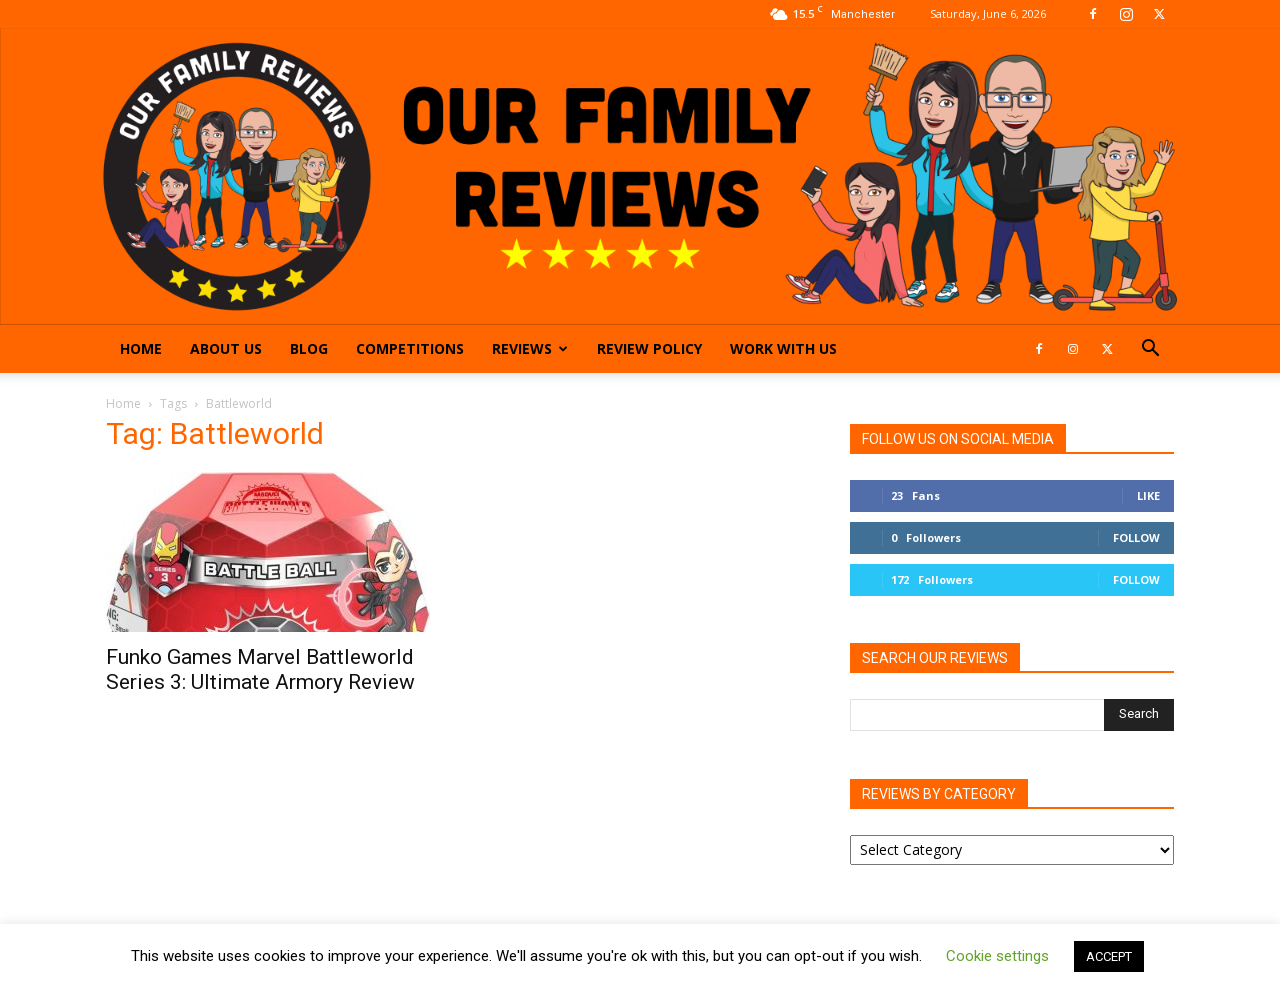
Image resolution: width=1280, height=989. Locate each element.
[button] (1150, 350)
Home (141, 348)
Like (1148, 495)
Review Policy (649, 348)
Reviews (530, 348)
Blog (309, 348)
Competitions (410, 348)
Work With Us (783, 348)
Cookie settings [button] (997, 956)
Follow (1136, 537)
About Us (226, 348)
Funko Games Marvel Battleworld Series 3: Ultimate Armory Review (260, 669)
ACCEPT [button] (1109, 956)
